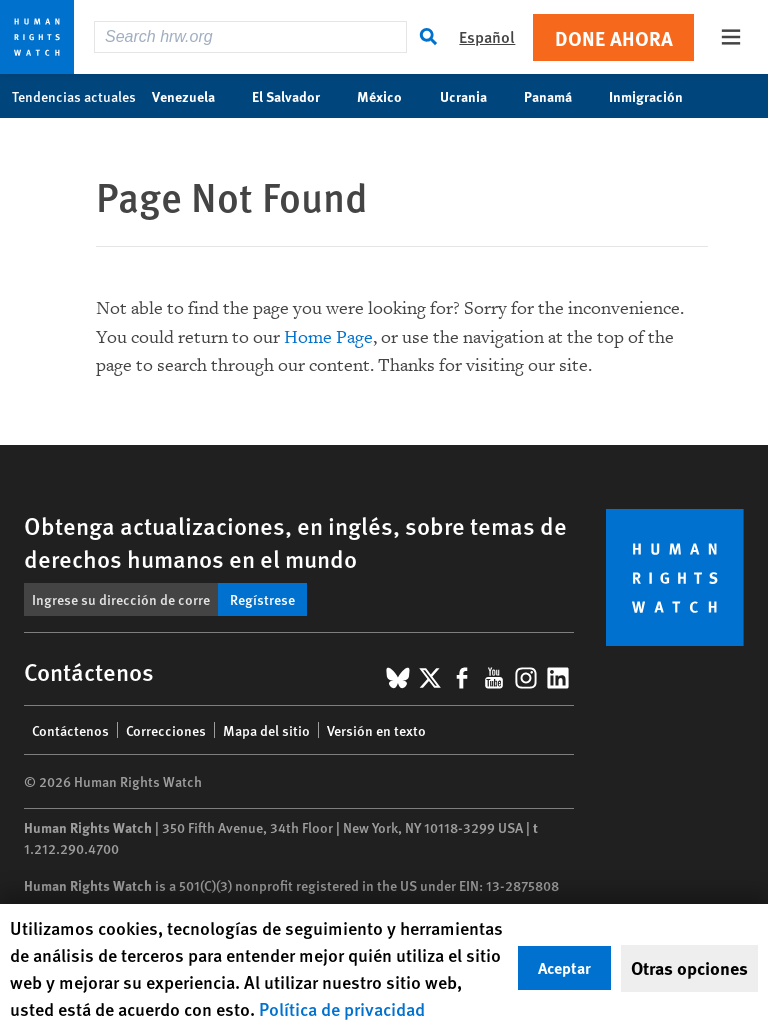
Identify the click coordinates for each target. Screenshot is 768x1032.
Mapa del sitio (266, 730)
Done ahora (614, 37)
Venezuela (194, 96)
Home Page (328, 337)
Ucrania (474, 96)
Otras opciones (689, 968)
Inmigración (656, 96)
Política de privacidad (342, 1008)
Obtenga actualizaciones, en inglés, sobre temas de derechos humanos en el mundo (295, 541)
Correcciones (166, 730)
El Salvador (296, 96)
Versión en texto (376, 730)
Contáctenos (70, 730)
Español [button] (487, 36)
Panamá (558, 96)
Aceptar (564, 967)
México (390, 96)
